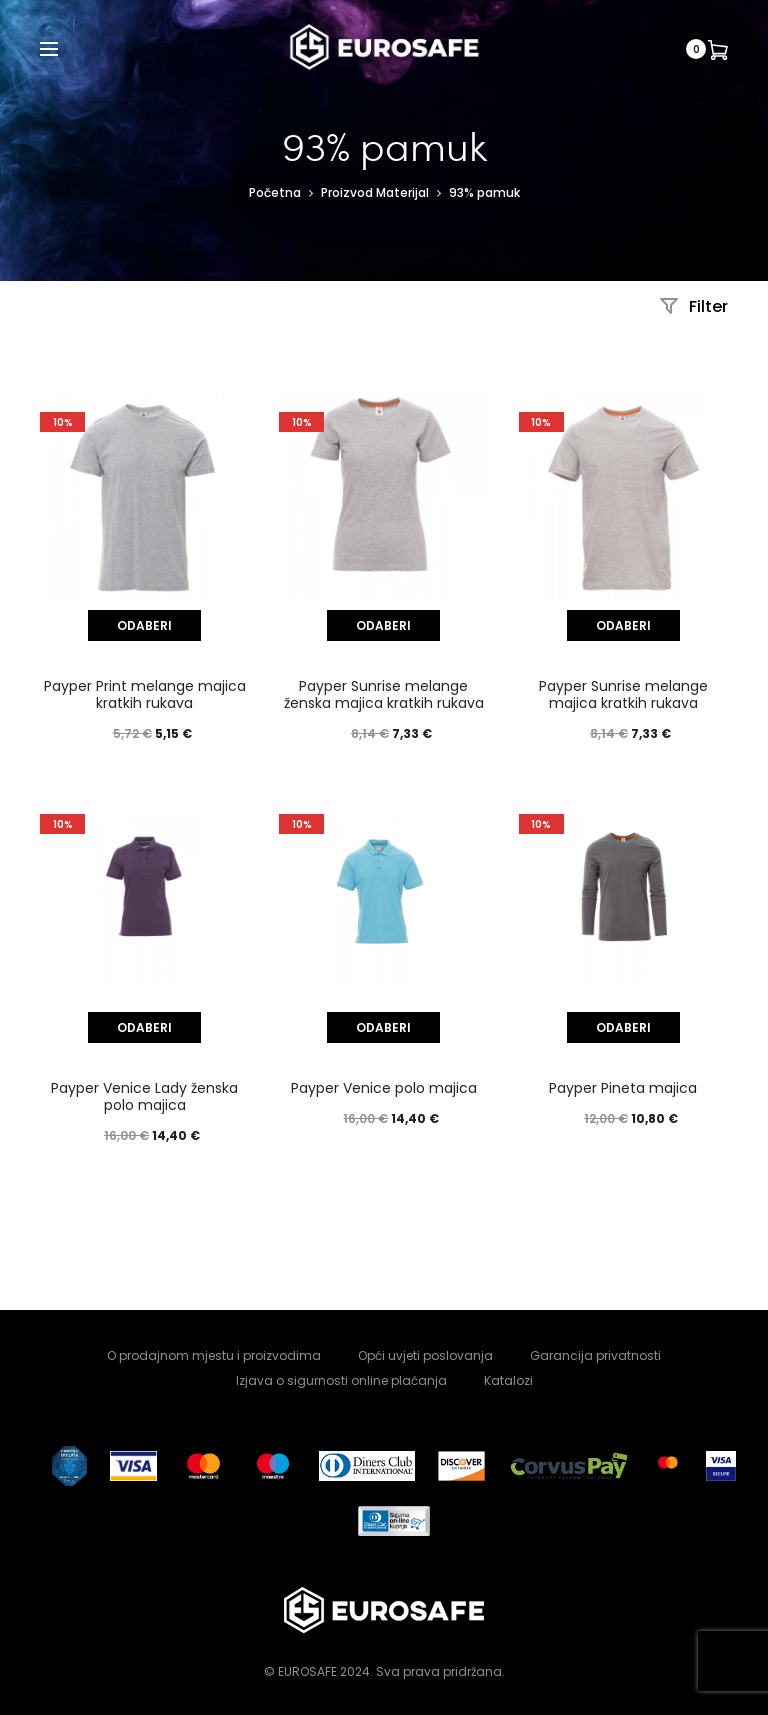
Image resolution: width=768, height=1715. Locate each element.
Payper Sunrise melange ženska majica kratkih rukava (384, 694)
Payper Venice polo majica (384, 1088)
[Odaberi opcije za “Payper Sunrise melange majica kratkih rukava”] (623, 625)
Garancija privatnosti (595, 1355)
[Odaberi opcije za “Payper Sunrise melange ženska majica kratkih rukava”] (383, 625)
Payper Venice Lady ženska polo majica (144, 1096)
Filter (693, 306)
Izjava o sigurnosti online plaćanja (341, 1380)
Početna (275, 192)
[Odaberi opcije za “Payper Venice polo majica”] (383, 1027)
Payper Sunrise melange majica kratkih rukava (623, 694)
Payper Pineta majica (623, 1088)
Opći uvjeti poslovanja (425, 1355)
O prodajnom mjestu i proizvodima (214, 1355)
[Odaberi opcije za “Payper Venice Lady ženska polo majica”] (144, 1027)
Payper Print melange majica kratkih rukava (145, 694)
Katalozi (508, 1380)
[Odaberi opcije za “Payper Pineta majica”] (623, 1027)
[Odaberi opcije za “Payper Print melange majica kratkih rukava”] (144, 625)
